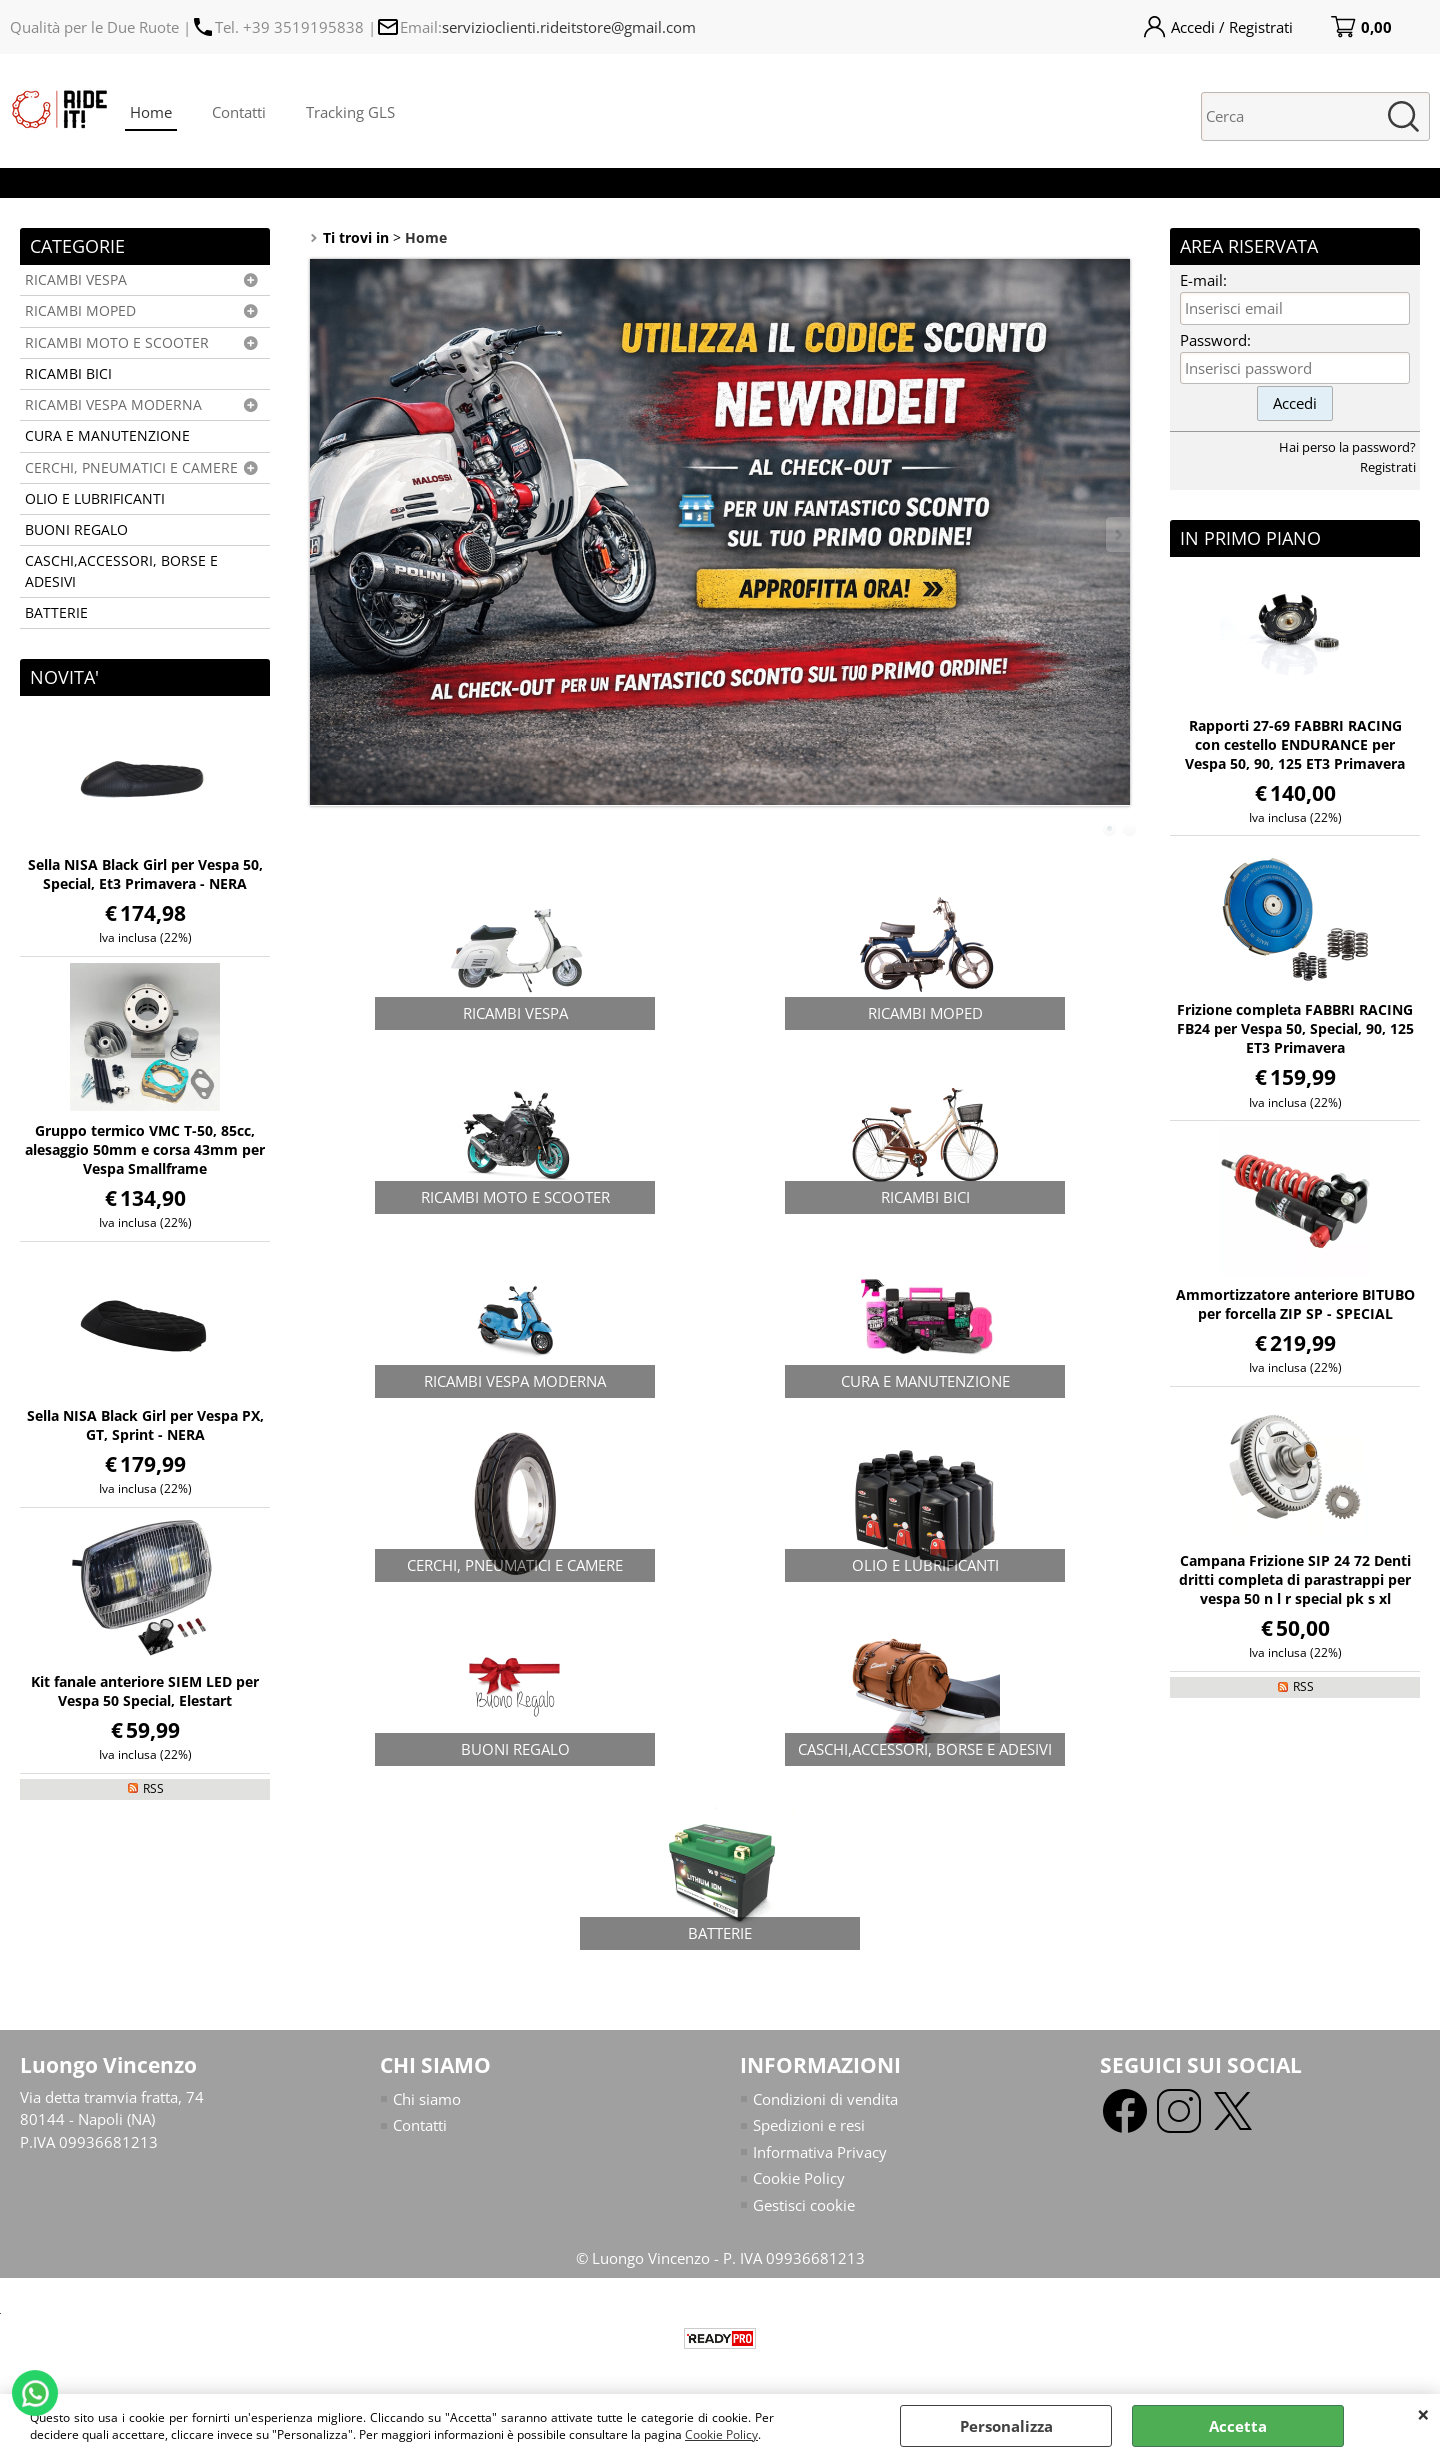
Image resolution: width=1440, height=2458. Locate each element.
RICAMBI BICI (68, 374)
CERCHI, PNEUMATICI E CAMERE (131, 468)
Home (151, 112)
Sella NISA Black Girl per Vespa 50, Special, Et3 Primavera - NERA (145, 874)
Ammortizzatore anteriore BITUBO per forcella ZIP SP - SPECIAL (1295, 1304)
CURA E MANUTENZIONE (107, 436)
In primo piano (1250, 538)
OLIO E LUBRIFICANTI (95, 499)
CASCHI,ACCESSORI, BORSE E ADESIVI (121, 571)
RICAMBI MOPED (80, 311)
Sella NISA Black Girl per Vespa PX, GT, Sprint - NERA (145, 1425)
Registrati (1388, 467)
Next (1117, 534)
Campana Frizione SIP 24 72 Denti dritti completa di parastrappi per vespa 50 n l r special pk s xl (1295, 1579)
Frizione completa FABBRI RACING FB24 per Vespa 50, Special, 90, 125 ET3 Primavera (1295, 1028)
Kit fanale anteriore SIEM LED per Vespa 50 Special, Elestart (145, 1691)
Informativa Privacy (820, 2152)
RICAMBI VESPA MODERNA (113, 405)
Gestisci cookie (804, 2205)
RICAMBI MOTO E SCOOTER (117, 343)
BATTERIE (56, 613)
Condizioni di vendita (825, 2099)
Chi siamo (427, 2099)
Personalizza (1006, 2426)
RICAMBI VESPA (76, 280)
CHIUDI (1423, 2414)
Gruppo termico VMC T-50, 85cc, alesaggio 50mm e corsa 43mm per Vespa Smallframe (145, 1149)
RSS (153, 1788)
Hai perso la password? (1347, 447)
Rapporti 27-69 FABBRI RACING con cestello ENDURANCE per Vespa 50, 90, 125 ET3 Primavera (1295, 744)
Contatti (239, 112)
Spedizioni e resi (809, 2125)
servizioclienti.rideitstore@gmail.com (569, 27)
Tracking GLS (350, 112)
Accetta (1238, 2426)
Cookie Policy (721, 2434)
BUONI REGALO (76, 530)
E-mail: (1203, 280)
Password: (1215, 340)
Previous (323, 534)
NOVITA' (64, 677)
